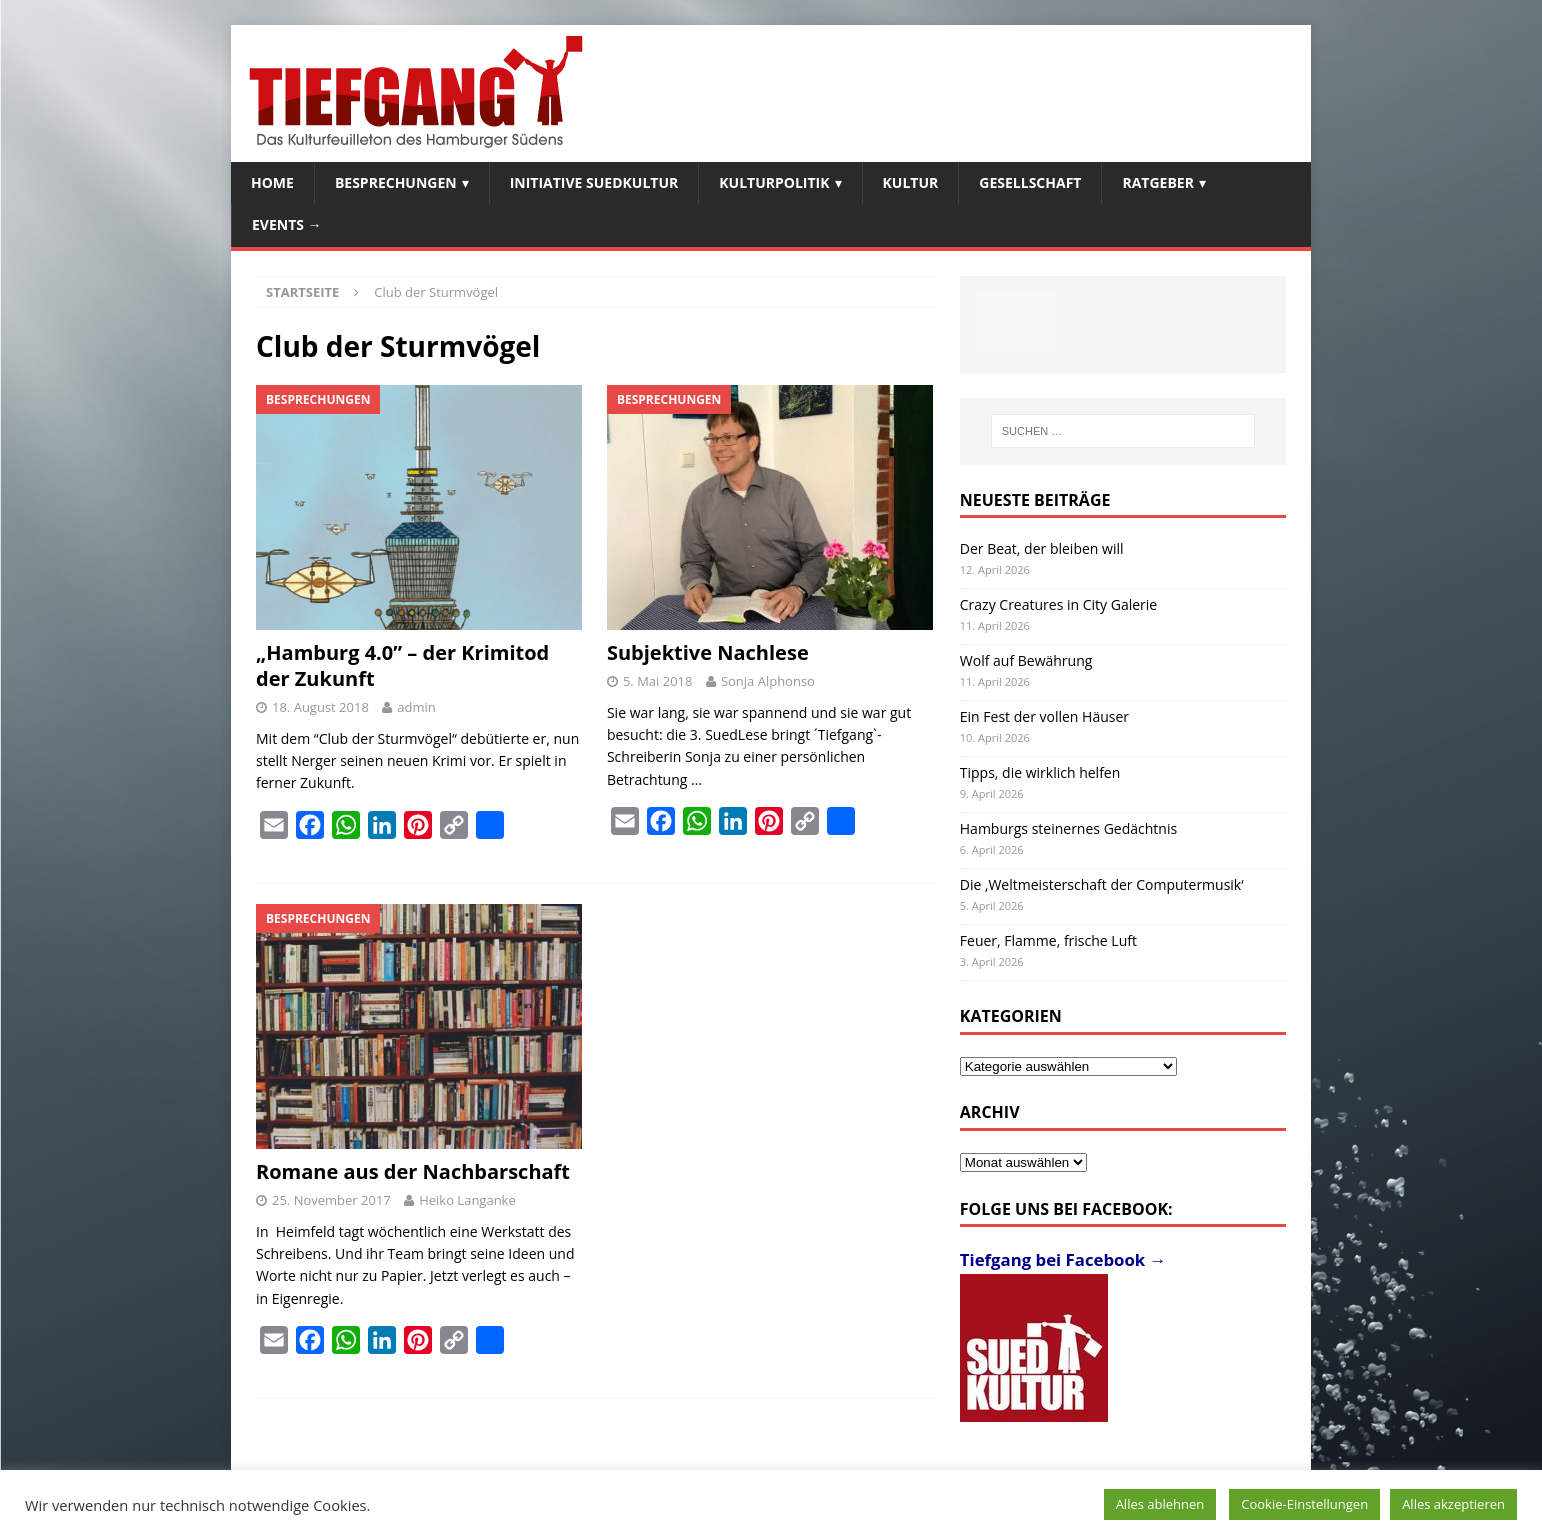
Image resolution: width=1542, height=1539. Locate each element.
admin (416, 707)
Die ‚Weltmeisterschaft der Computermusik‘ (1102, 884)
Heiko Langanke (467, 1200)
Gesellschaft (1030, 182)
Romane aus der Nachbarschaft (413, 1171)
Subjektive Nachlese (708, 652)
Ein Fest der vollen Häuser (1044, 716)
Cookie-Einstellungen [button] (1304, 1504)
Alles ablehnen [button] (1160, 1504)
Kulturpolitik (774, 182)
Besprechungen (396, 182)
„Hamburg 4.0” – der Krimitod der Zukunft (402, 665)
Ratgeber (1157, 182)
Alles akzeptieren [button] (1453, 1504)
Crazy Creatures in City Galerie (1058, 604)
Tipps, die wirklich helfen (1040, 772)
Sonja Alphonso (768, 681)
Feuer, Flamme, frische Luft (1048, 940)
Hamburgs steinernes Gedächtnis (1068, 828)
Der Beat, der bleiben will (1042, 548)
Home (272, 182)
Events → (287, 224)
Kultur (911, 182)
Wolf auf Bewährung (1026, 660)
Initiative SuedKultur (594, 182)
